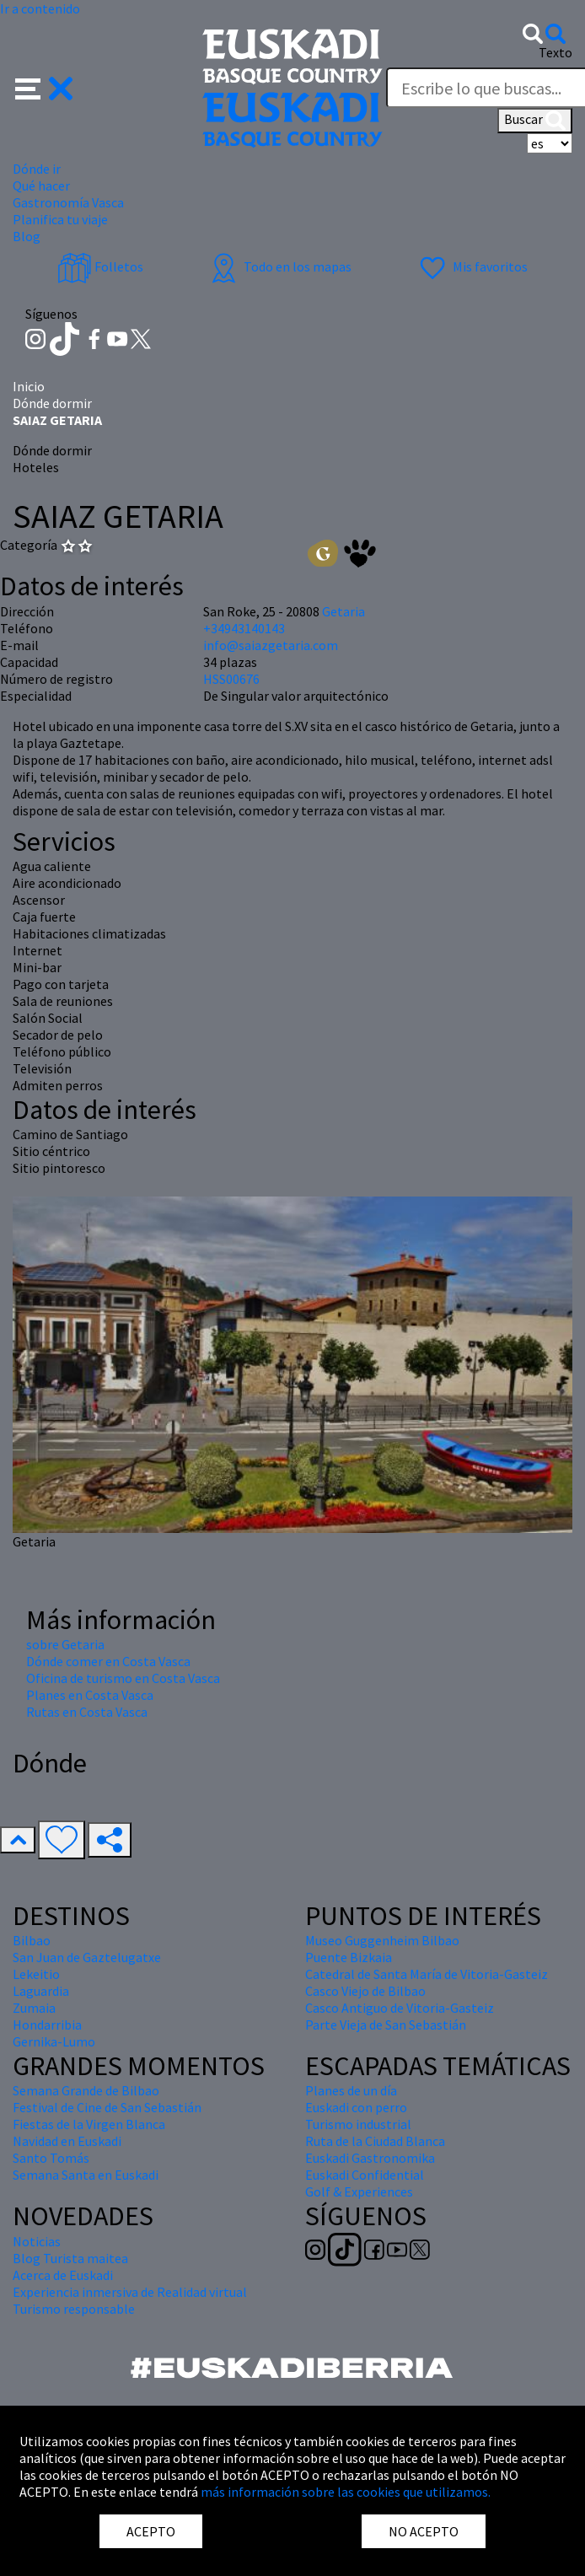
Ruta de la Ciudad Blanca (375, 2140)
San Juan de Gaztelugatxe (87, 1957)
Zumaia (34, 2007)
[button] (44, 86)
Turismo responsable (74, 2308)
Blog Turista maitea (70, 2258)
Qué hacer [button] (41, 185)
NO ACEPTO (424, 2531)
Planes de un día (351, 2090)
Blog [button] (26, 236)
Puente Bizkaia (348, 1957)
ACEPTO (150, 2531)
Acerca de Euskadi (63, 2275)
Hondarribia (47, 2024)
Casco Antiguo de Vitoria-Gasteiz (399, 2007)
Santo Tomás (51, 2157)
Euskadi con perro (356, 2107)
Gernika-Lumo (54, 2041)
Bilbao (32, 1940)
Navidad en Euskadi (67, 2140)
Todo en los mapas (279, 266)
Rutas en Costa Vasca (87, 1711)
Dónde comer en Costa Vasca (108, 1661)
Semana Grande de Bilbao (86, 2090)
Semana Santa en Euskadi (85, 2174)
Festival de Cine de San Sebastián (107, 2107)
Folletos (100, 266)
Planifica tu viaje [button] (60, 219)
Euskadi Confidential (364, 2174)
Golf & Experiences (359, 2191)
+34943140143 (244, 628)
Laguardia (41, 1990)
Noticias (37, 2241)
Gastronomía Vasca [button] (68, 202)
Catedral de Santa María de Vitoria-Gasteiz (426, 1974)
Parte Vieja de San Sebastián (385, 2024)
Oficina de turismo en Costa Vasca (123, 1678)
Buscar (535, 120)
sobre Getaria (65, 1644)
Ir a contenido (40, 8)
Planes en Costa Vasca (89, 1694)
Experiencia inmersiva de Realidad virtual (130, 2291)
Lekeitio (36, 1974)
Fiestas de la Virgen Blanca (89, 2124)
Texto (555, 52)
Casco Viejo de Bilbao (365, 1990)
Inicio (29, 386)
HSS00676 (231, 678)
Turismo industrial (358, 2124)
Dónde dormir (52, 403)
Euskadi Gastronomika (370, 2157)
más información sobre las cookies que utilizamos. (346, 2491)
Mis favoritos (472, 266)
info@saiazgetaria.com (270, 645)
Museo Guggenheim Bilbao (382, 1940)
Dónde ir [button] (37, 168)
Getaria (343, 611)
